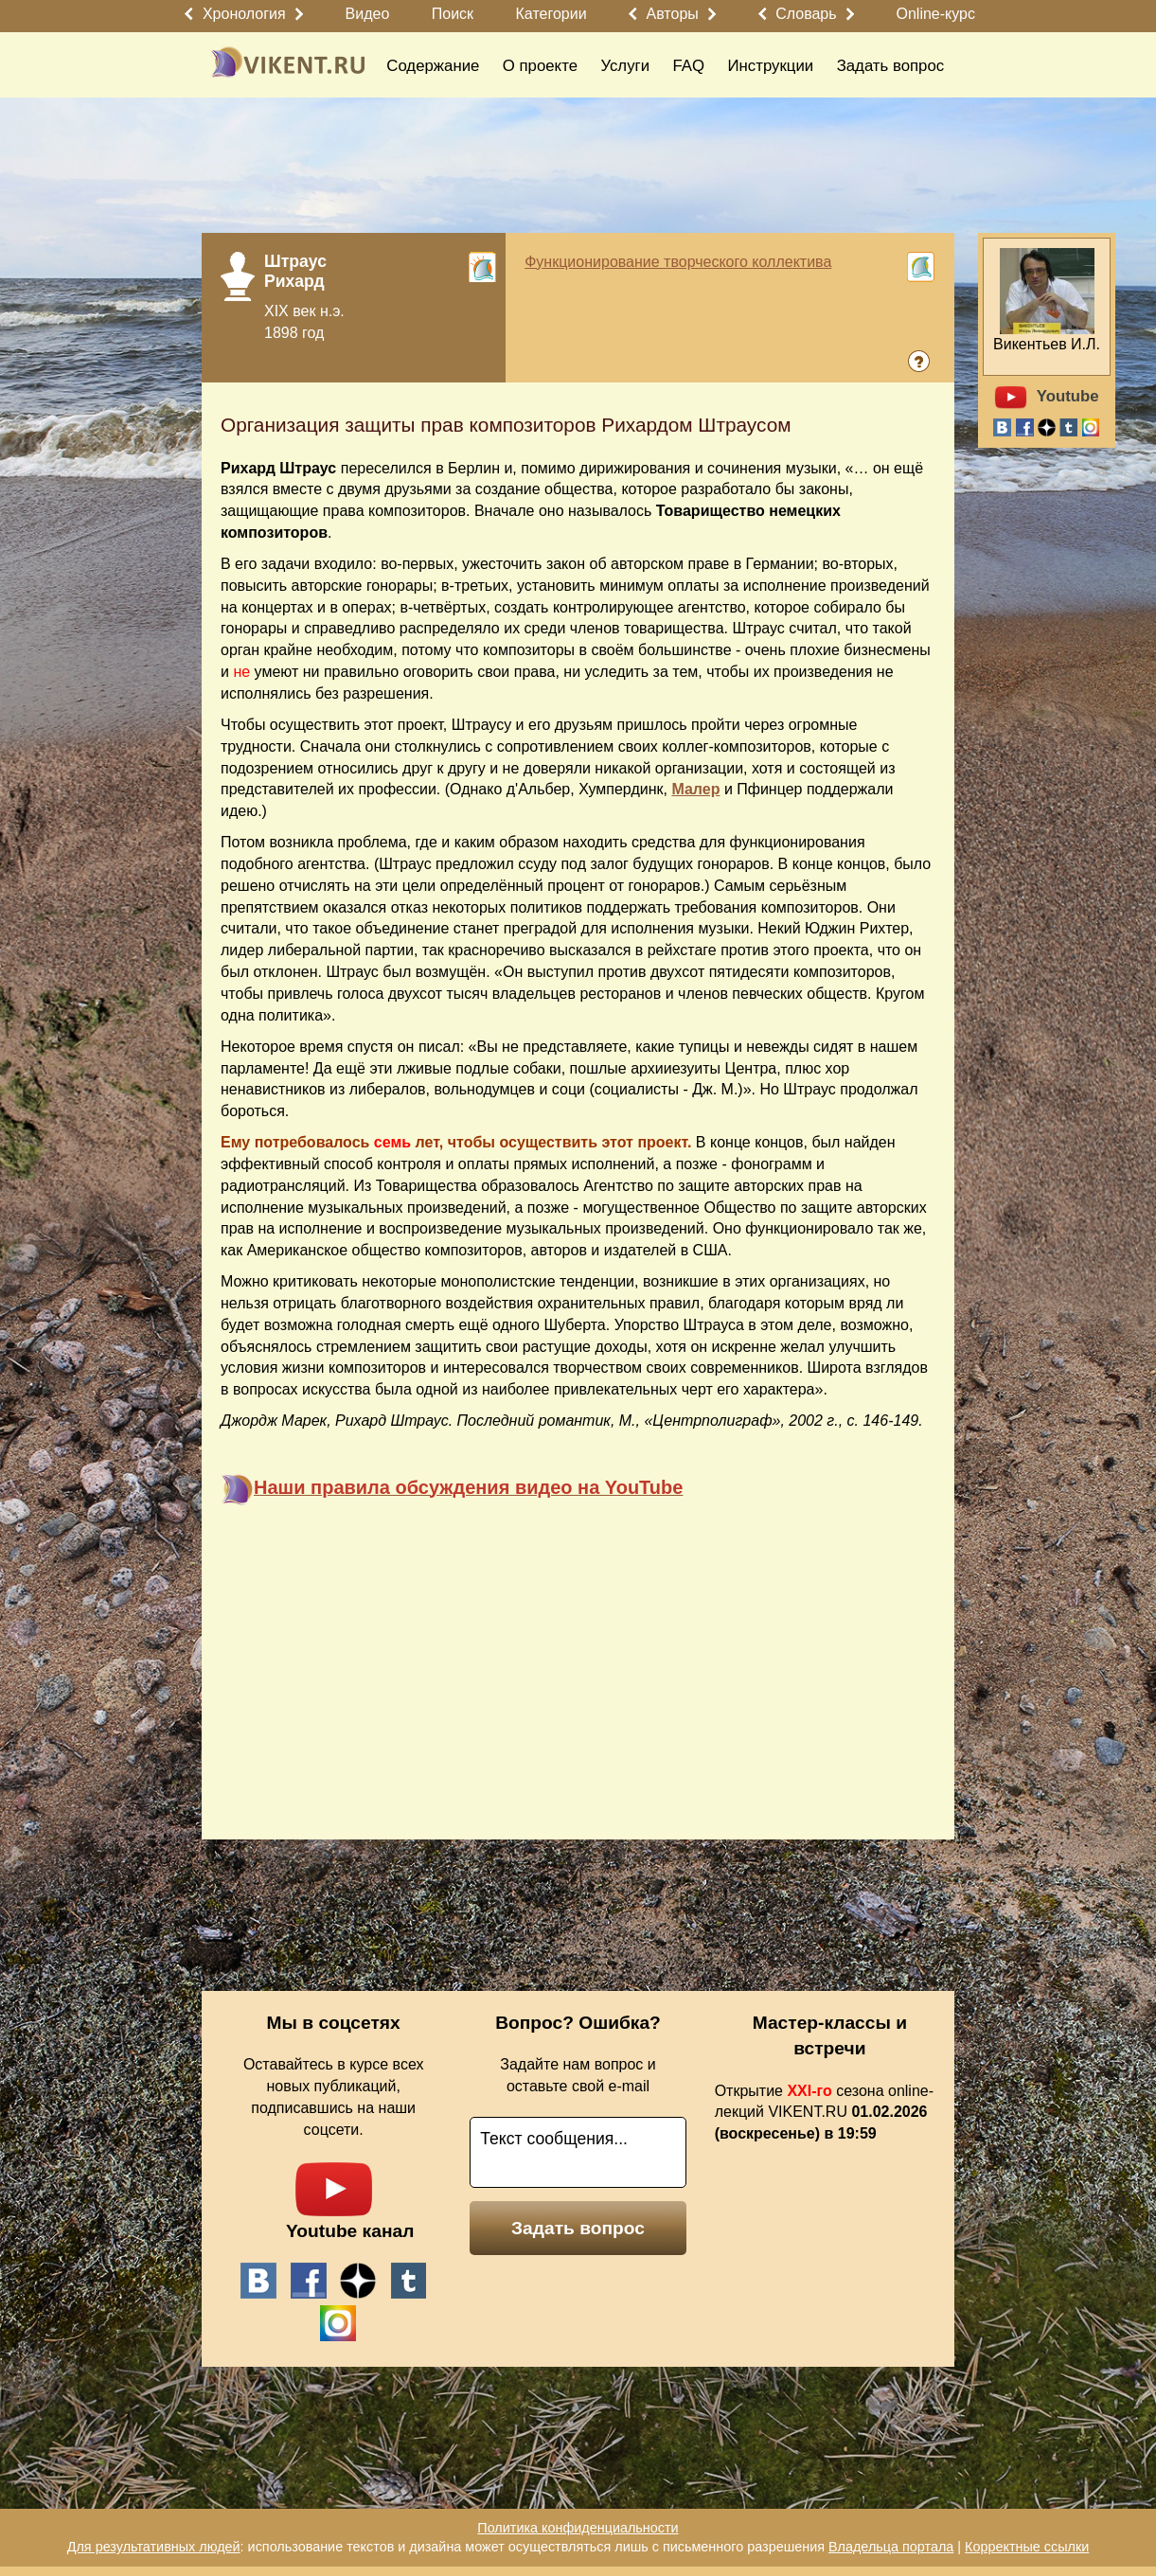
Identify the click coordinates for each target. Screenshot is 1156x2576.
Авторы (673, 14)
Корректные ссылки (1027, 2546)
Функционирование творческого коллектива (678, 262)
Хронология (244, 14)
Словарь (805, 14)
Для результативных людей (153, 2546)
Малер (695, 789)
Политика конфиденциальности (577, 2527)
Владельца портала (890, 2546)
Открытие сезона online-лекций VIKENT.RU (824, 2112)
